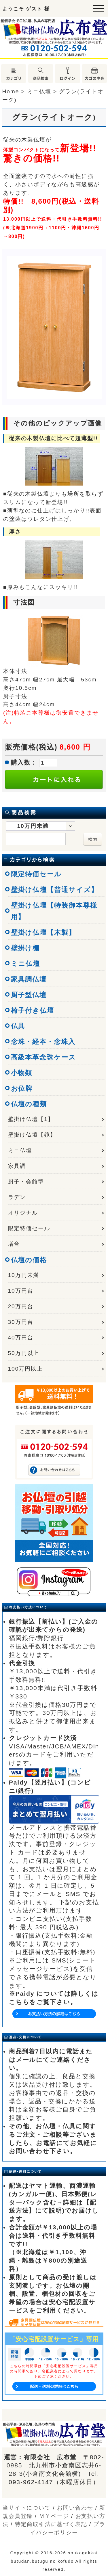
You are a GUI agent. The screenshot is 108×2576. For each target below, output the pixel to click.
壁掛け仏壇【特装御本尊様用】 (54, 911)
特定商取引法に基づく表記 (51, 2524)
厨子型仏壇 (29, 995)
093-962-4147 (31, 2482)
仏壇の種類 (29, 1104)
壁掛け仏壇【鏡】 (32, 1135)
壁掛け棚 (25, 948)
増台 (14, 1244)
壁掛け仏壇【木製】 (43, 932)
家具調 (17, 1166)
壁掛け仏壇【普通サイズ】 (54, 889)
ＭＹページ (54, 2516)
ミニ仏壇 (25, 963)
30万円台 (20, 1322)
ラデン (17, 1197)
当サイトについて (27, 2508)
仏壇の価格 (29, 1260)
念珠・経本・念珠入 (43, 1041)
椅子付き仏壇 (32, 1010)
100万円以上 (25, 1369)
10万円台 (20, 1291)
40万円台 (20, 1338)
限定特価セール (36, 874)
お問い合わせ (75, 2508)
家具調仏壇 (29, 979)
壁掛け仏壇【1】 (31, 1119)
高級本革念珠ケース (43, 1057)
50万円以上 (23, 1353)
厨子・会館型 (26, 1182)
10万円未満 (23, 1275)
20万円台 (20, 1306)
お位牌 (22, 1088)
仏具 (18, 1026)
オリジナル (23, 1213)
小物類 (22, 1073)
